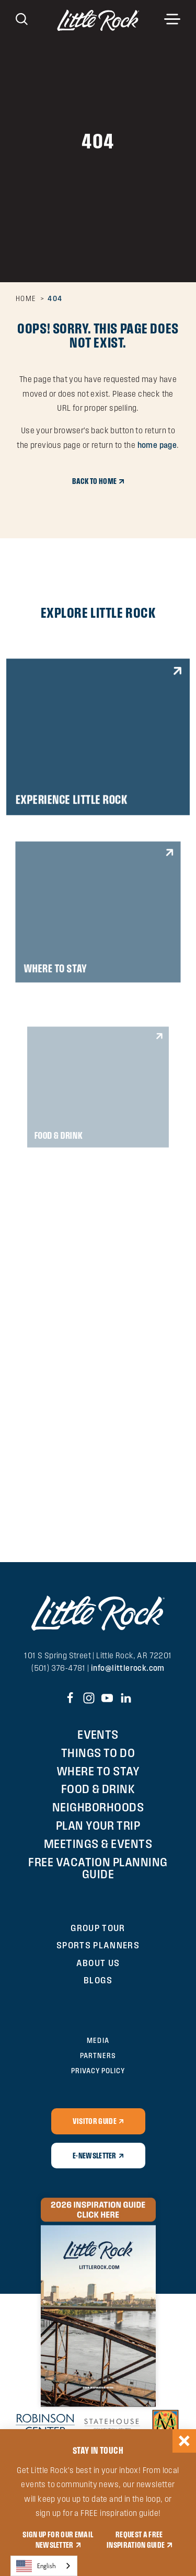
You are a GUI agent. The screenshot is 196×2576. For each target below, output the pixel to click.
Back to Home (94, 481)
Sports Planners (98, 1945)
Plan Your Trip (98, 1825)
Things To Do (98, 1752)
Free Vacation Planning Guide (98, 1867)
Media (98, 2040)
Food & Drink (98, 1788)
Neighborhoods (98, 1806)
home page (157, 445)
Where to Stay (98, 1770)
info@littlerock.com (128, 1668)
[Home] (98, 20)
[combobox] (43, 2566)
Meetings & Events (98, 1843)
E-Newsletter (95, 2155)
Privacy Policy (98, 2070)
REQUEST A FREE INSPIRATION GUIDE (136, 2539)
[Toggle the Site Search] (22, 18)
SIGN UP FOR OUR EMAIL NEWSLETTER (57, 2539)
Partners (98, 2055)
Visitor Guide (95, 2121)
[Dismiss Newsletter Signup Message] (184, 2441)
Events (98, 1734)
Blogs (98, 1980)
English (36, 2566)
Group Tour (98, 1928)
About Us (98, 1963)
